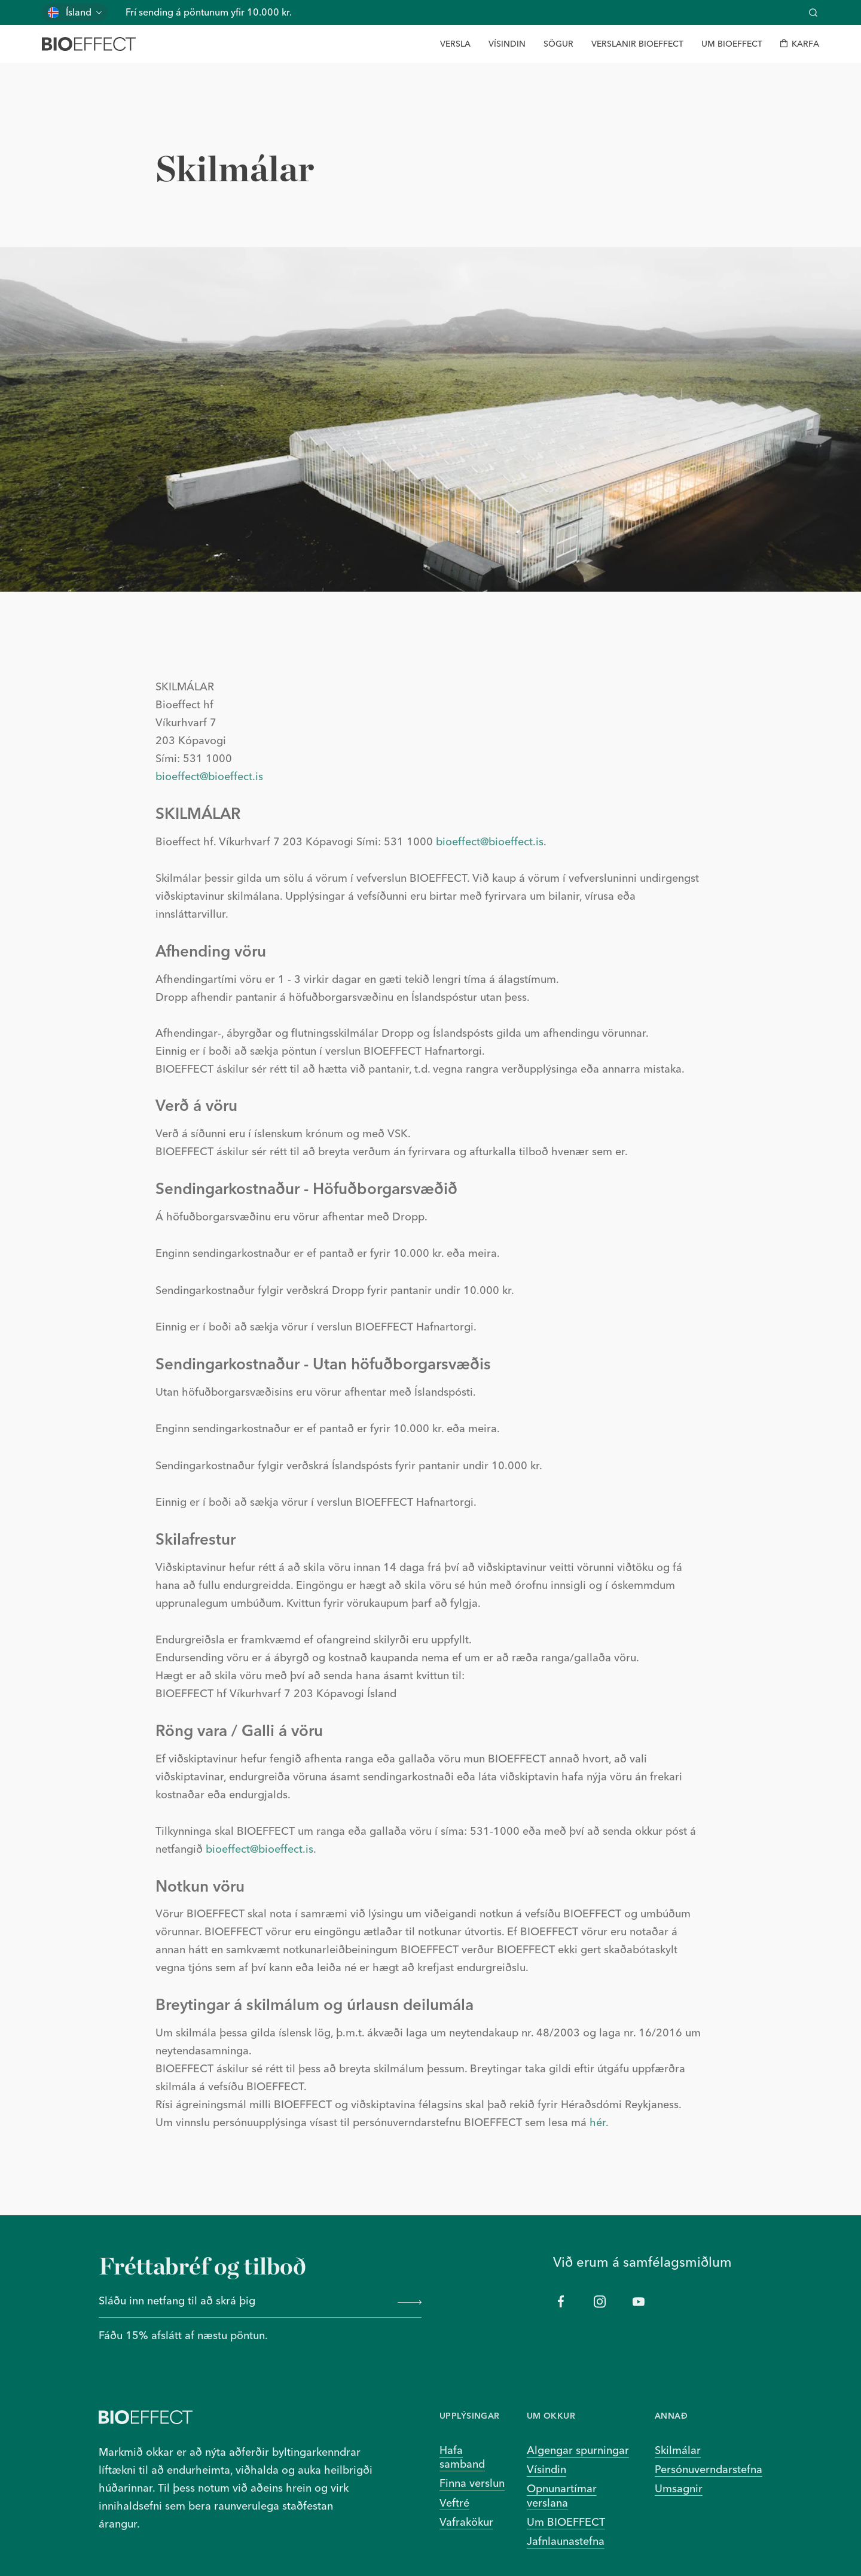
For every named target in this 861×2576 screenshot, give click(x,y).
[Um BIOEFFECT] (731, 44)
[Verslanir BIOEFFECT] (637, 44)
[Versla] (455, 44)
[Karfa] (799, 44)
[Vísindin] (507, 44)
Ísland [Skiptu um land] (78, 12)
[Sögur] (558, 44)
